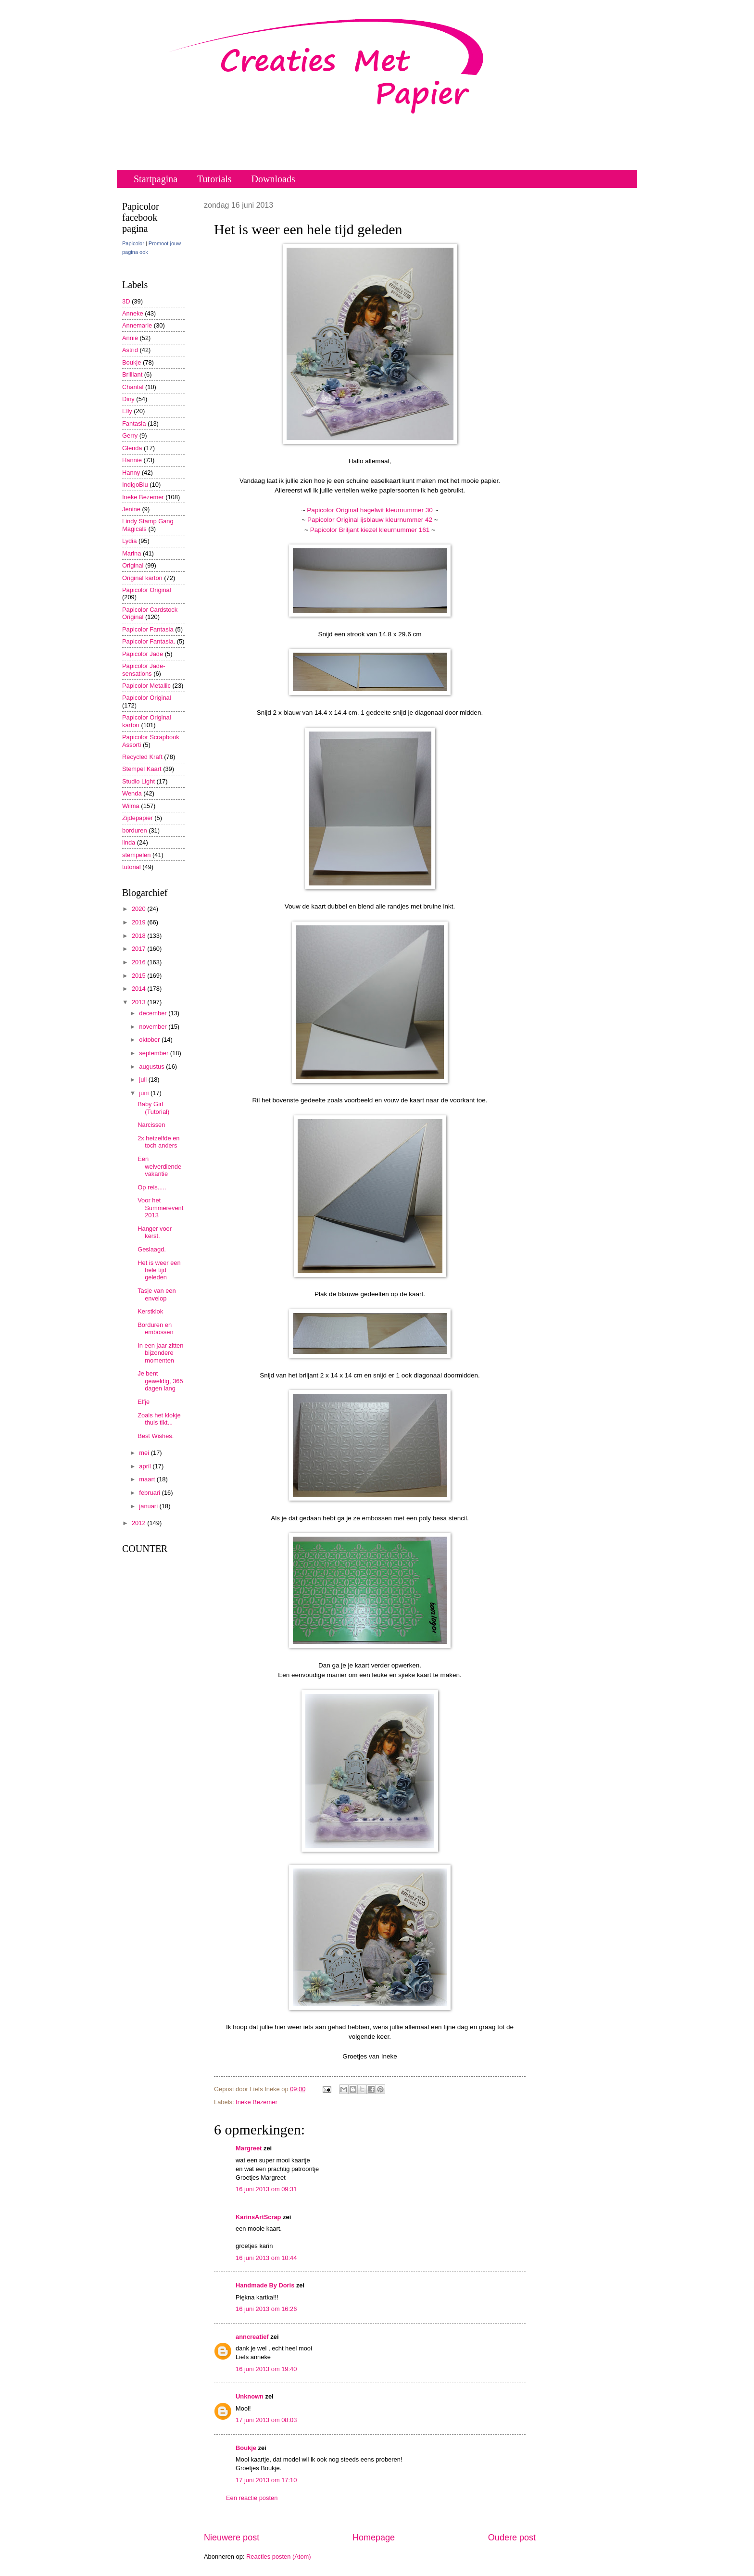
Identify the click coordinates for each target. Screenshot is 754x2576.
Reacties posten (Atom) (278, 2556)
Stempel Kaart (142, 768)
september (154, 1053)
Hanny (131, 472)
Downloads (273, 179)
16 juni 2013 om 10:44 (266, 2257)
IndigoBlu (135, 484)
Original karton (142, 577)
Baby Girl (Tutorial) (153, 1107)
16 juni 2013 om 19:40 (266, 2369)
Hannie (132, 460)
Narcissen (151, 1124)
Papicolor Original (146, 589)
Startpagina (155, 179)
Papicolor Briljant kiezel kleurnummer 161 (370, 529)
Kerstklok (150, 1311)
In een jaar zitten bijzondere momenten (160, 1353)
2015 (139, 975)
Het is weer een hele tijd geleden (159, 1270)
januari (149, 1506)
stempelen (136, 855)
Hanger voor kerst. (155, 1232)
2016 (139, 962)
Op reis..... (152, 1187)
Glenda (132, 448)
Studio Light (138, 781)
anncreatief (252, 2336)
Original (132, 565)
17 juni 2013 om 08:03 (266, 2420)
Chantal (132, 387)
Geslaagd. (152, 1249)
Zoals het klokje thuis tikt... (159, 1419)
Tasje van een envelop (157, 1294)
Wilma (130, 805)
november (153, 1026)
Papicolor (133, 243)
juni (145, 1093)
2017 (139, 948)
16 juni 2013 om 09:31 (266, 2189)
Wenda (132, 793)
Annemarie (137, 325)
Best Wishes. (156, 1436)
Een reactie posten (251, 2497)
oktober (150, 1039)
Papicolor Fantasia (148, 629)
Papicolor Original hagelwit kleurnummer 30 (370, 510)
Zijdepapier (137, 817)
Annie (130, 337)
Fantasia (134, 423)
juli (143, 1079)
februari (150, 1492)
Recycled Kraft (142, 756)
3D (126, 301)
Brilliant (132, 374)
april (145, 1466)
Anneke (132, 313)
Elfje (144, 1401)
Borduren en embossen (155, 1328)
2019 (139, 922)
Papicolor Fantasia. (148, 641)
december (153, 1013)
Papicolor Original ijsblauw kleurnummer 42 (369, 519)
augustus (152, 1066)
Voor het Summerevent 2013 (160, 1208)
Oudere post (512, 2537)
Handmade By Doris (265, 2285)
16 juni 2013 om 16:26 (266, 2308)
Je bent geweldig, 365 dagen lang (160, 1381)
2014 (139, 988)
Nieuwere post (231, 2537)
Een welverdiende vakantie (159, 1166)
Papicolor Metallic (146, 685)
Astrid (130, 350)
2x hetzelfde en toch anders (158, 1142)
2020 (139, 908)
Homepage (373, 2537)
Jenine (131, 509)
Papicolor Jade (142, 653)
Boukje (246, 2447)
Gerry (130, 435)
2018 (139, 935)
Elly (127, 411)
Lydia (129, 540)
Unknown (250, 2396)
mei (145, 1452)
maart (148, 1479)
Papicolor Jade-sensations (143, 669)
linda (128, 842)
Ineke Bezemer (256, 2102)
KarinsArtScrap (258, 2217)
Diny (128, 399)
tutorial (131, 867)
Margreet (249, 2148)
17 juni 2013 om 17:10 (266, 2480)
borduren (134, 830)
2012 (139, 1523)
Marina (131, 553)
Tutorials (214, 179)
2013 (139, 1002)
